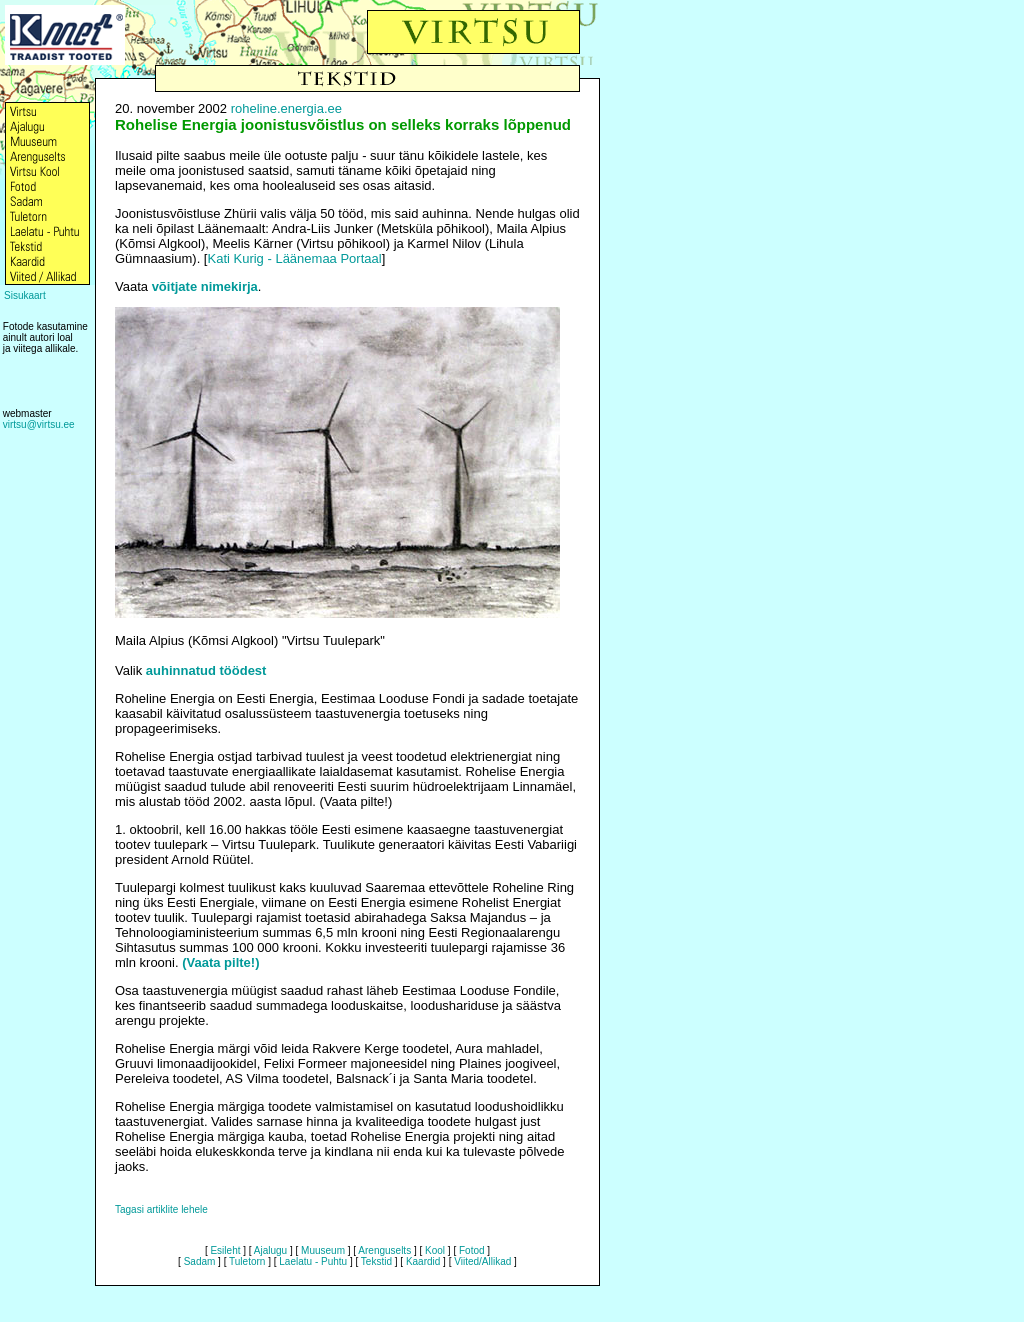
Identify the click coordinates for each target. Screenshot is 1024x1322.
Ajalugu (270, 1250)
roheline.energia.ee (286, 108)
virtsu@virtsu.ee (39, 424)
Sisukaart (25, 295)
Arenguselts (384, 1250)
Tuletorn (247, 1261)
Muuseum (323, 1250)
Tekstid (376, 1261)
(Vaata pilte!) (220, 962)
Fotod (472, 1250)
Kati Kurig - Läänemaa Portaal (294, 258)
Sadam (200, 1261)
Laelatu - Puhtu (313, 1261)
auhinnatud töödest (206, 670)
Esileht (225, 1250)
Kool (435, 1250)
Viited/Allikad (482, 1261)
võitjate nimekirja (205, 286)
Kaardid (423, 1261)
